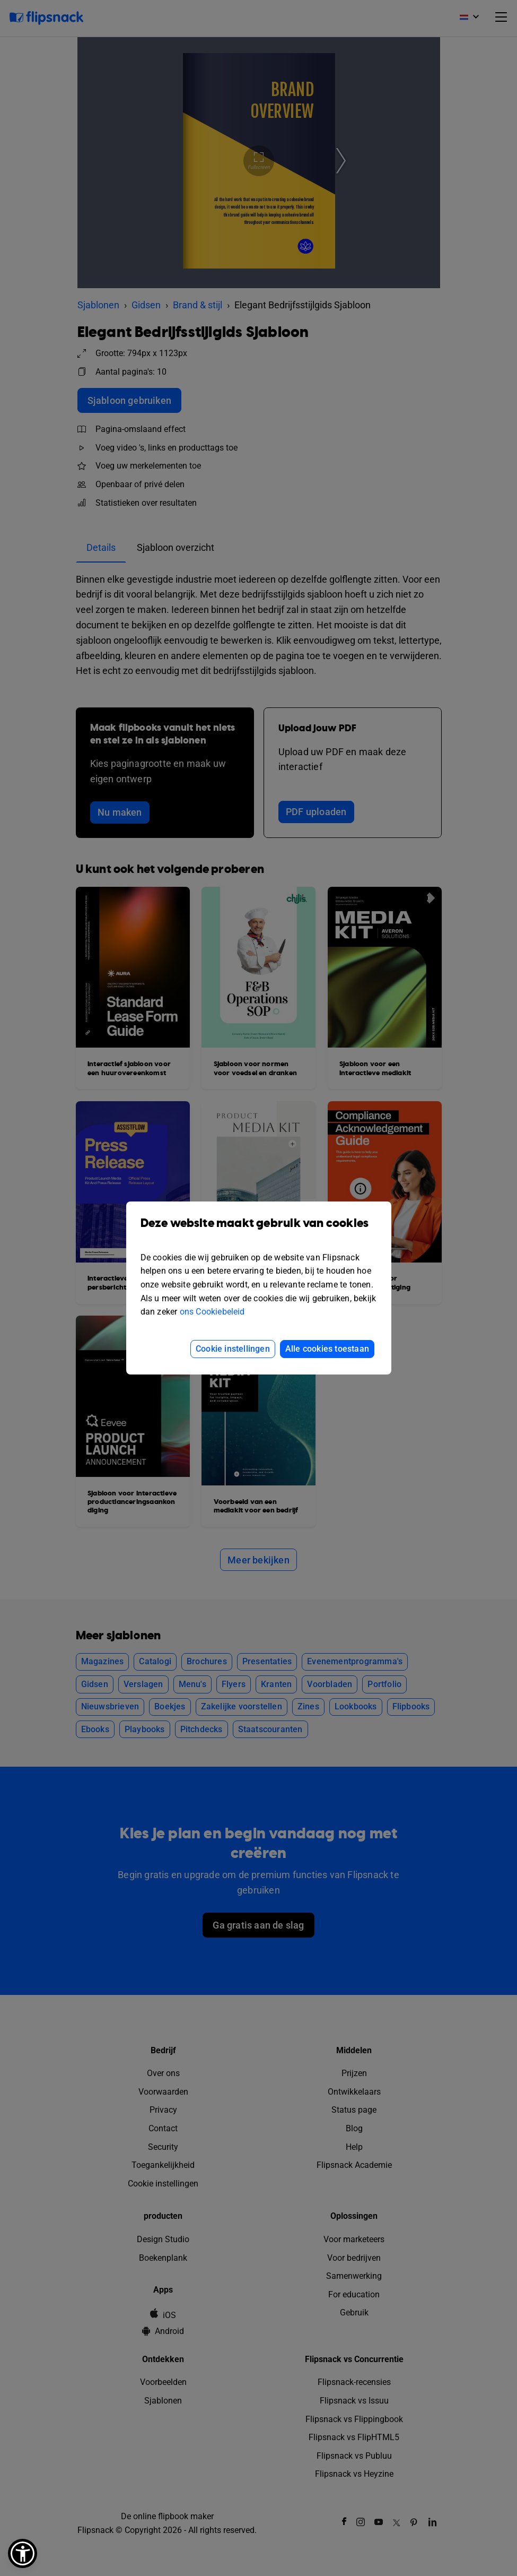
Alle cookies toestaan (327, 1349)
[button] (22, 2553)
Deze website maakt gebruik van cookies (259, 1231)
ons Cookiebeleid (212, 1312)
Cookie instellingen (233, 1349)
